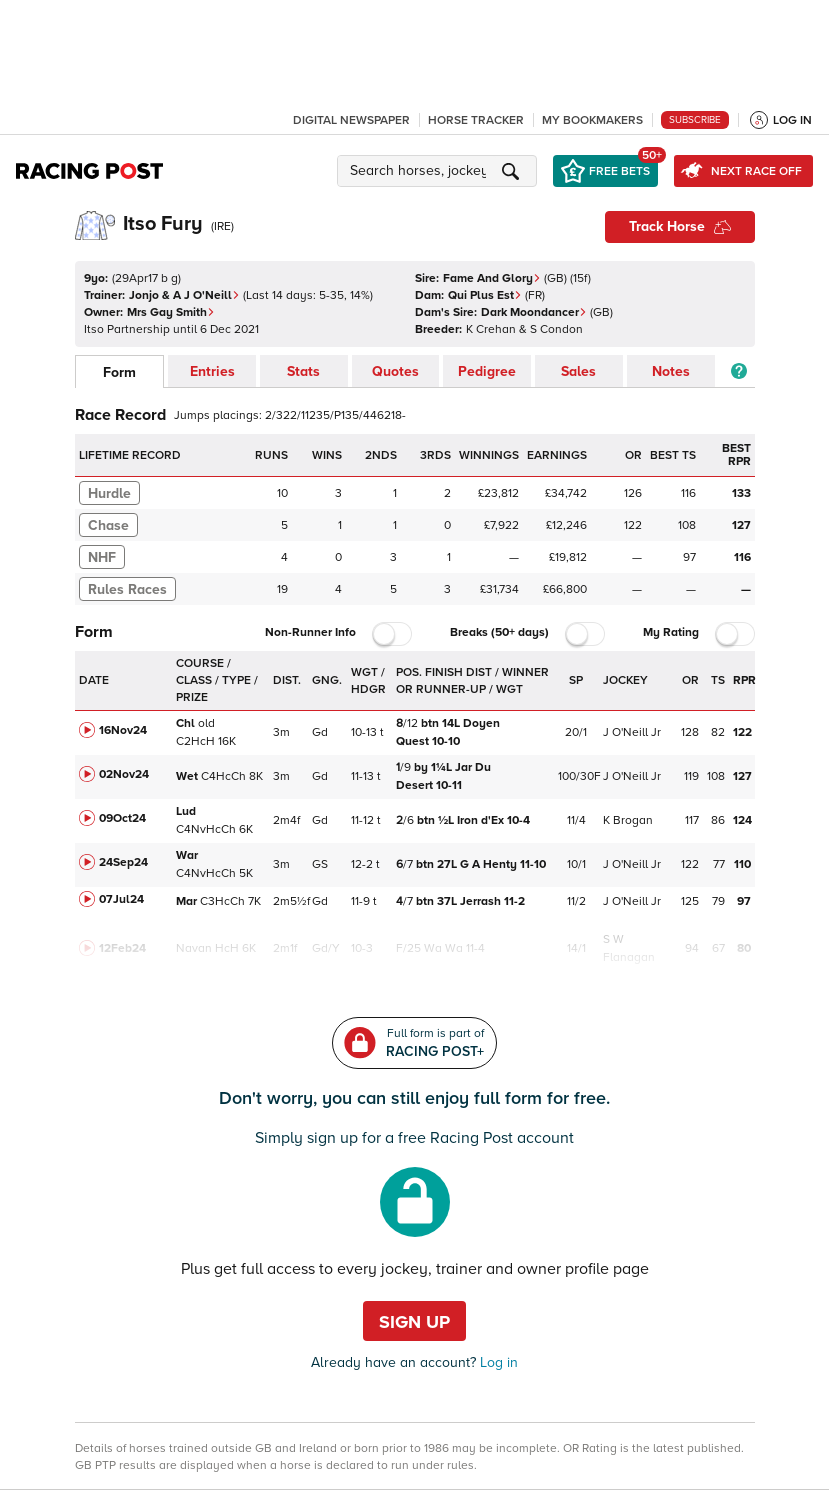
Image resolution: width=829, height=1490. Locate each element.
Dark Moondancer (534, 312)
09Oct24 (122, 818)
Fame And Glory (492, 278)
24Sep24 (123, 862)
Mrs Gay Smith (171, 312)
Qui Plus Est (485, 295)
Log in (497, 1362)
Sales (578, 371)
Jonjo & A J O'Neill (184, 295)
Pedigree (487, 371)
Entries (212, 371)
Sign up (414, 1322)
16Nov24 (123, 730)
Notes (671, 371)
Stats (303, 371)
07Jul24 (121, 899)
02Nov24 (124, 774)
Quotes (395, 371)
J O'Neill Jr (632, 732)
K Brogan (628, 820)
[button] (440, 171)
